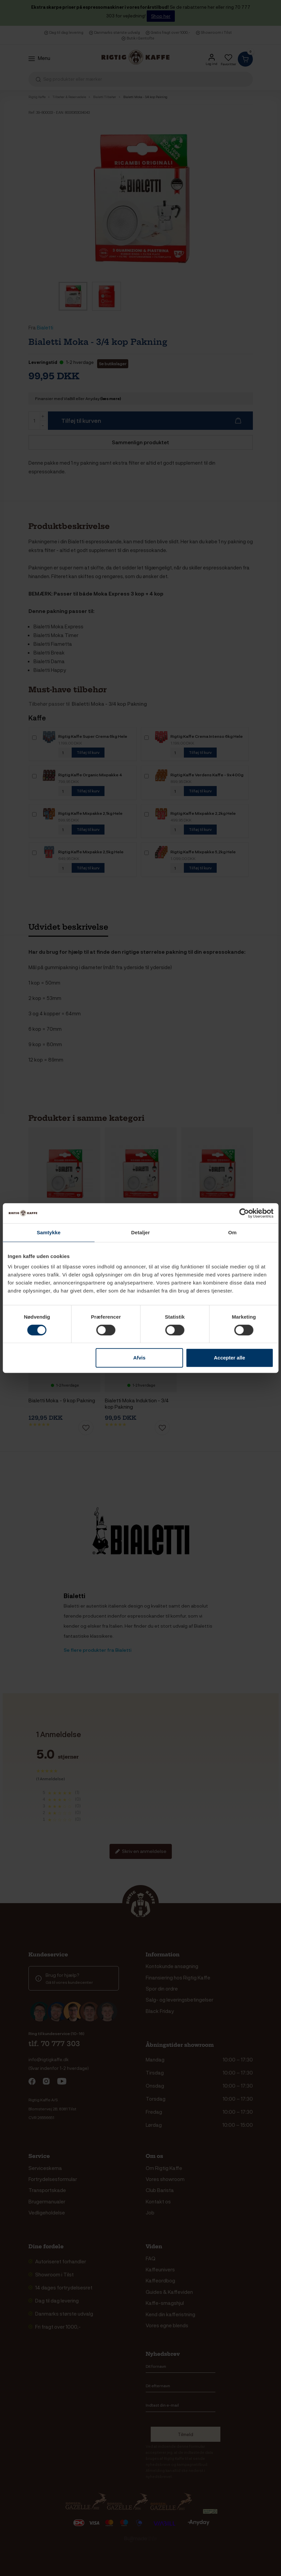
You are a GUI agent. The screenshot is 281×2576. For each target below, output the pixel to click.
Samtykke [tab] (49, 1232)
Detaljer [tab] (140, 1232)
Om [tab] (232, 1232)
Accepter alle (229, 1357)
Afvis (139, 1357)
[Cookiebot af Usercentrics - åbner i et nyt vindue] (244, 1213)
